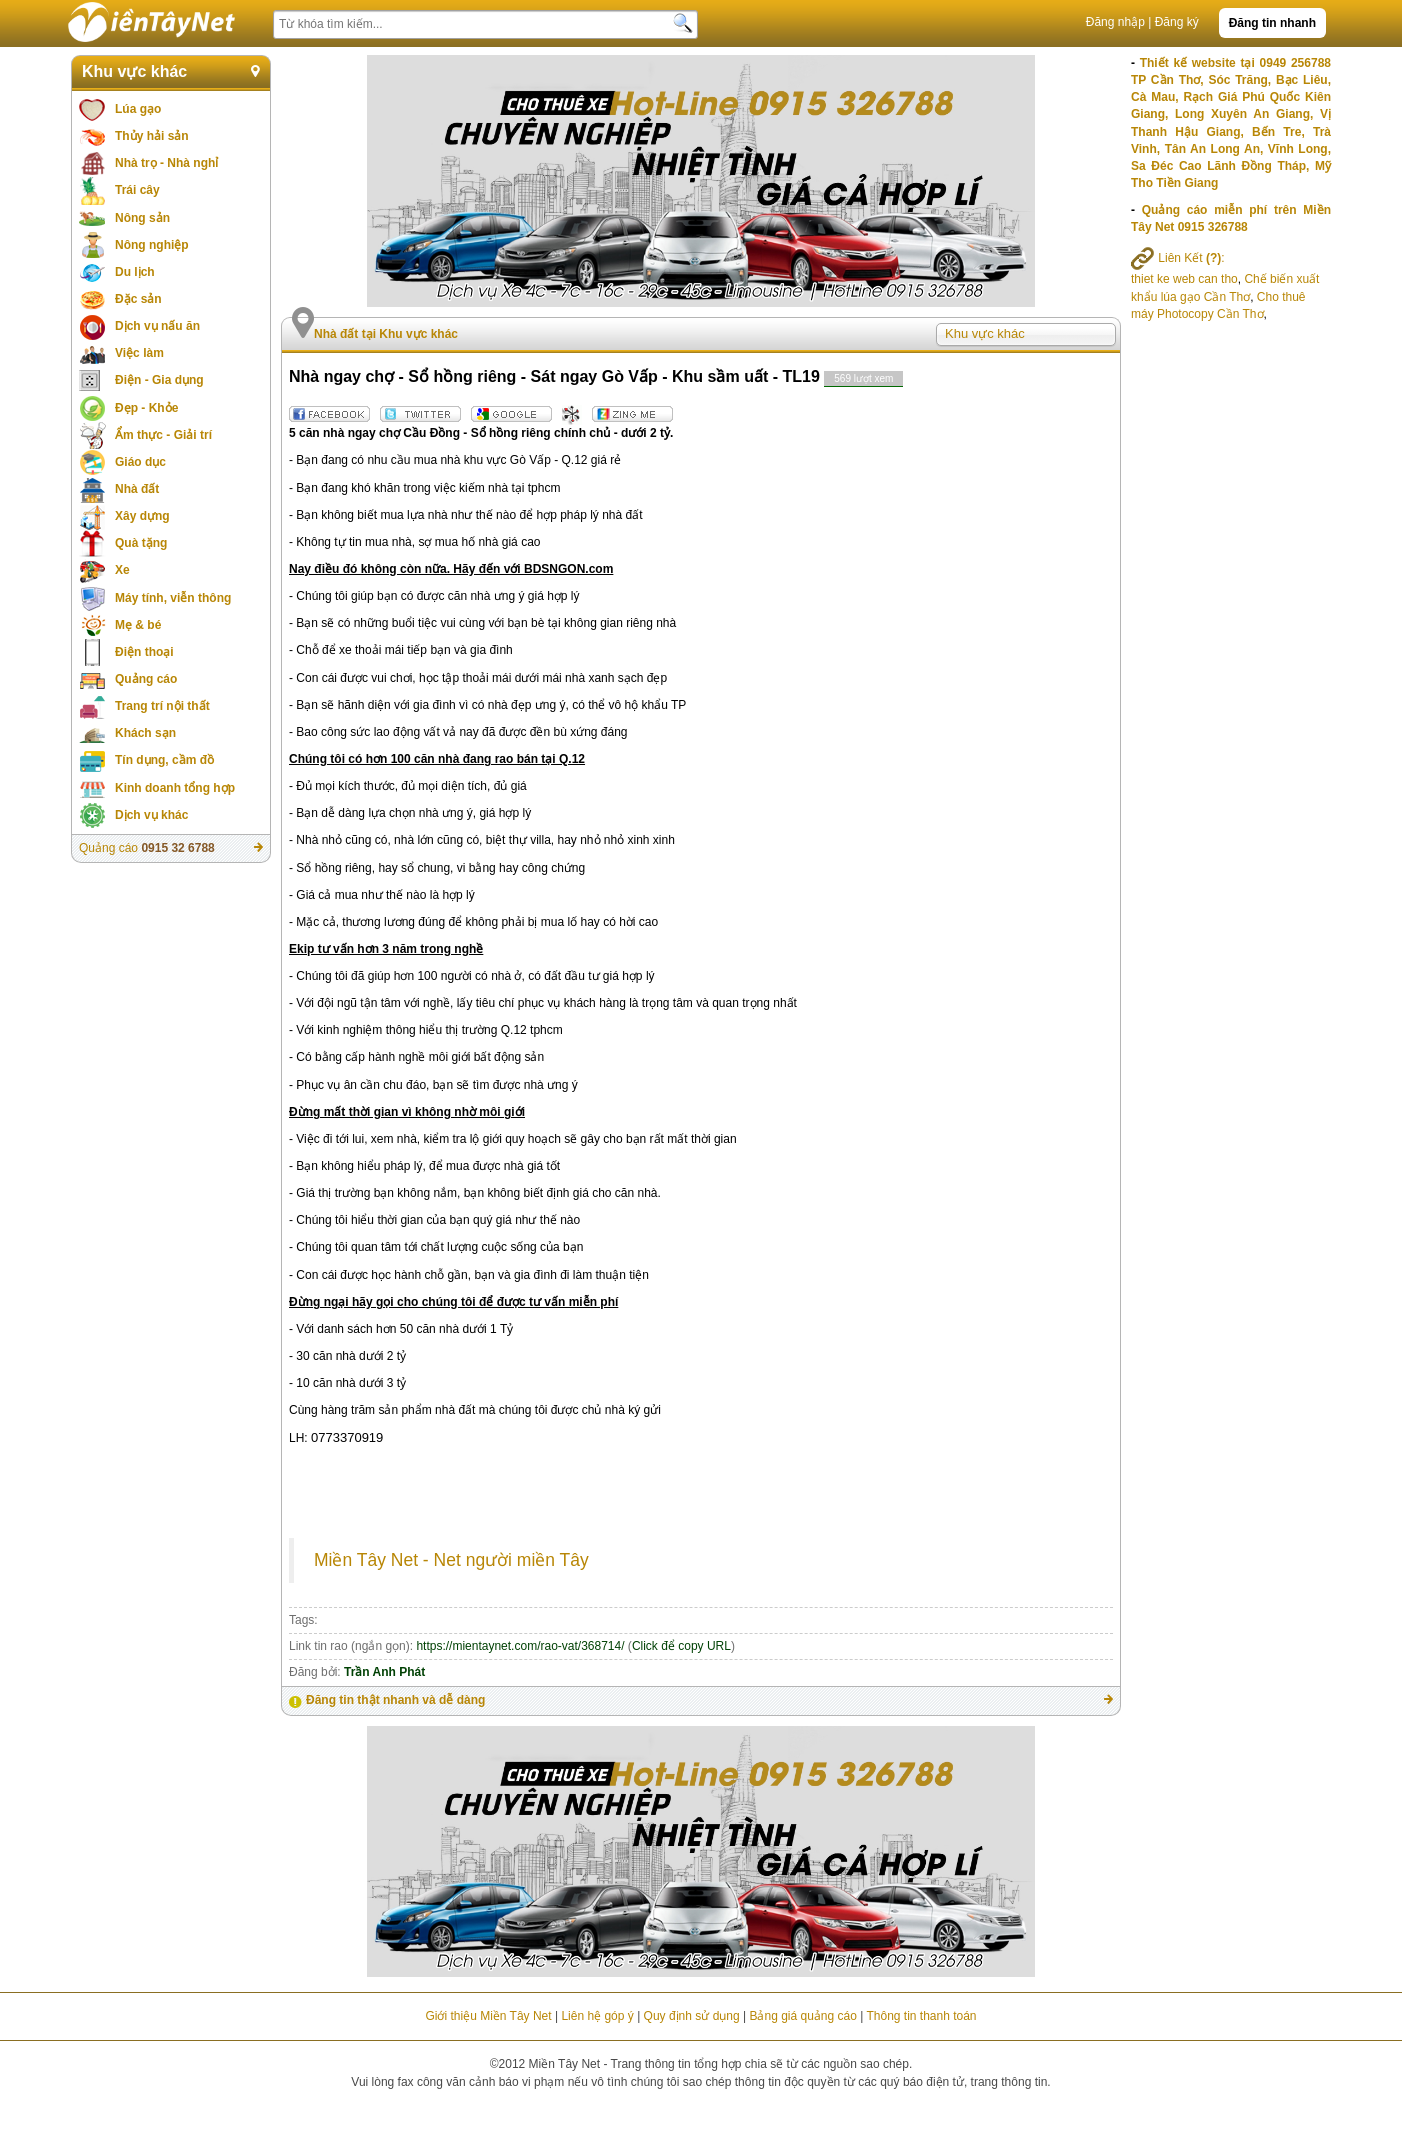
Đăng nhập (1115, 22)
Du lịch (135, 272)
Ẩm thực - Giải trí (163, 435)
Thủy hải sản (152, 136)
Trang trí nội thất (162, 706)
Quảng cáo (146, 679)
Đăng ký (1177, 22)
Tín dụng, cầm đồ (164, 760)
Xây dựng (142, 516)
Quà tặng (141, 543)
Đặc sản (138, 299)
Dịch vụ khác (151, 815)
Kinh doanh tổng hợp (175, 788)
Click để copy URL (681, 1646)
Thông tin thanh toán (921, 2016)
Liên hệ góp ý (597, 2016)
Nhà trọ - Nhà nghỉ (166, 163)
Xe (122, 570)
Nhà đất (137, 489)
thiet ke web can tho (1184, 279)
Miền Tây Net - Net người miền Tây (451, 1560)
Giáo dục (140, 462)
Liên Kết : (1178, 258)
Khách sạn (145, 733)
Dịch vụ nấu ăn (157, 326)
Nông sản (142, 218)
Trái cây (137, 190)
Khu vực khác (134, 71)
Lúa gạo (138, 109)
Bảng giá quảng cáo (802, 2016)
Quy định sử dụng (692, 2016)
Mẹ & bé (138, 625)
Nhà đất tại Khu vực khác (386, 334)
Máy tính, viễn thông (173, 598)
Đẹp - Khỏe (146, 408)
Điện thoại (144, 652)
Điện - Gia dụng (159, 380)
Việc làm (139, 353)
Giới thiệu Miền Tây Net (488, 2016)
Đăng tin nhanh (1272, 23)
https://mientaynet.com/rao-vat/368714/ (520, 1646)
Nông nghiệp (152, 245)
